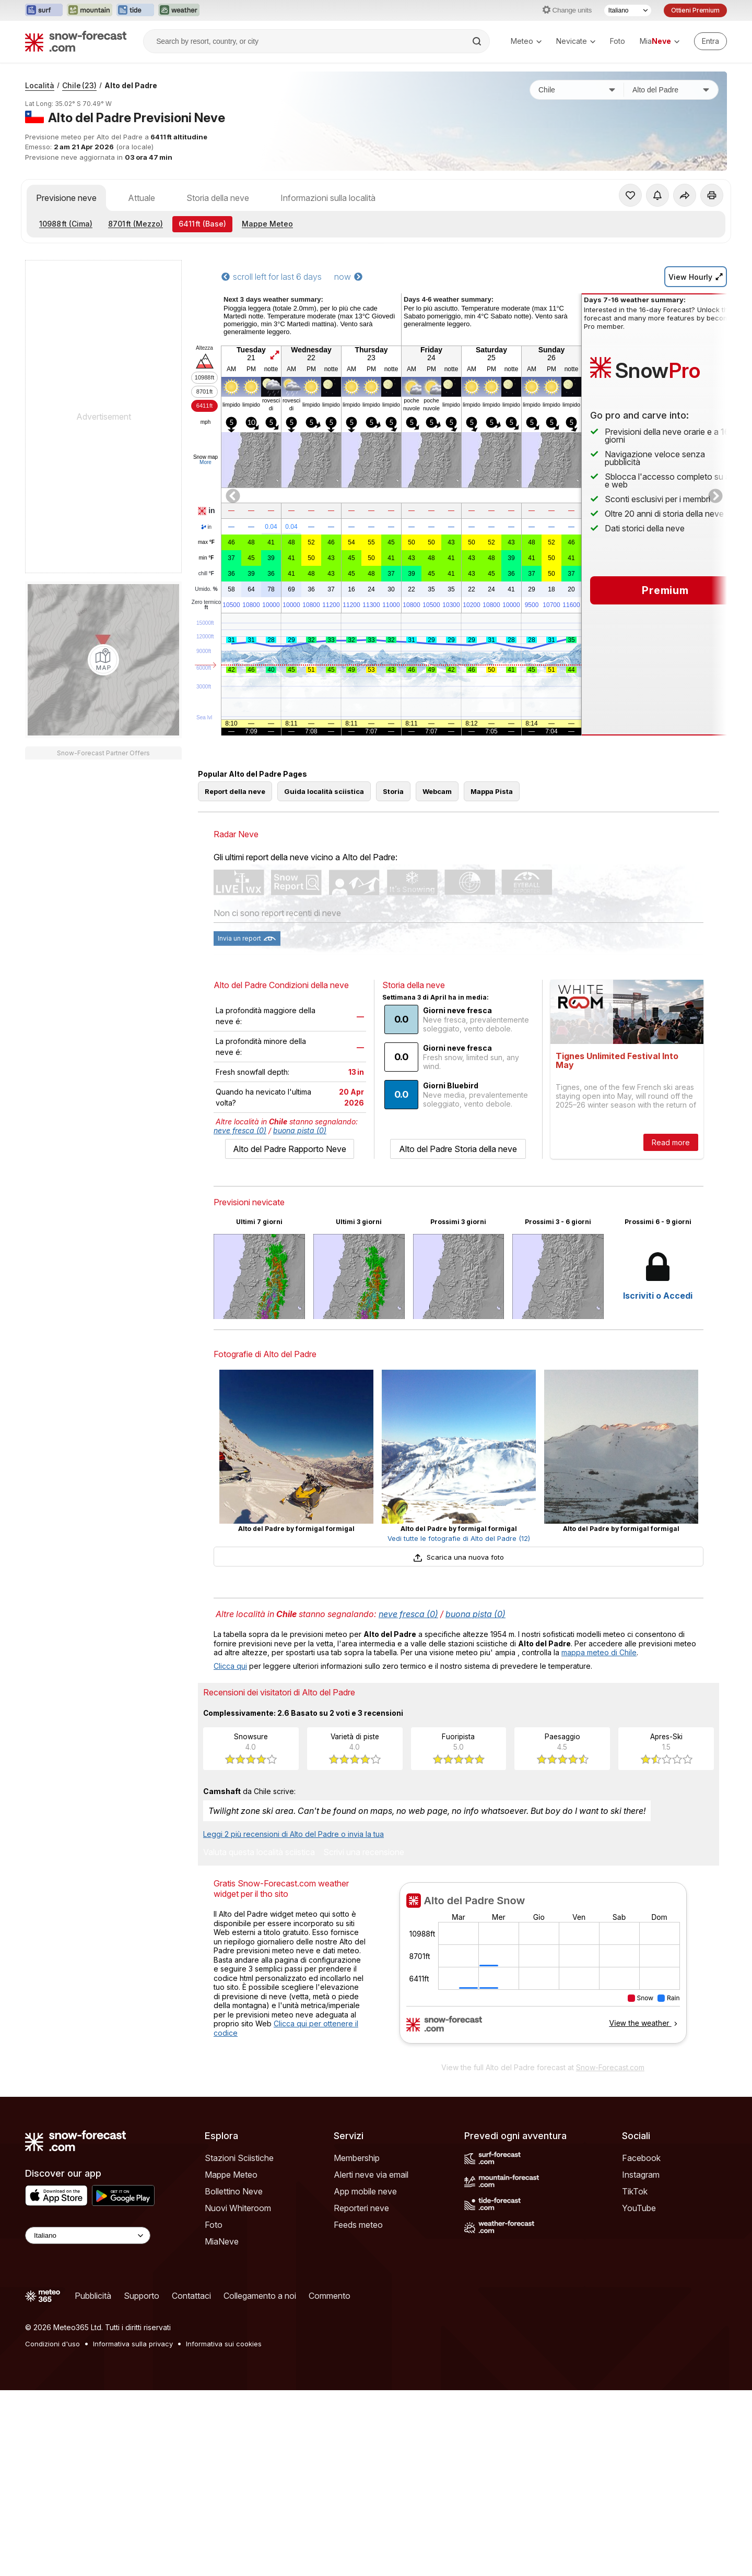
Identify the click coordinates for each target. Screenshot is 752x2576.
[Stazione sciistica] (671, 89)
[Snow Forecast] (75, 41)
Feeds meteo (358, 2271)
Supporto (141, 2342)
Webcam (437, 838)
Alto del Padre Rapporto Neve (289, 1196)
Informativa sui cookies (224, 2391)
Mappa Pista (492, 838)
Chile (79, 85)
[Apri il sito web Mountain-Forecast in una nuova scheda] (89, 10)
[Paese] (577, 89)
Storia (393, 838)
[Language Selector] (87, 2282)
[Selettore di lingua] (627, 10)
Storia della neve (217, 198)
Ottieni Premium (695, 10)
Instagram (641, 2221)
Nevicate (575, 41)
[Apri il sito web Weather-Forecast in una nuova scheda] (178, 10)
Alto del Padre (130, 85)
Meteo (526, 41)
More (205, 462)
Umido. (206, 589)
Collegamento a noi (260, 2342)
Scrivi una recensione (363, 1899)
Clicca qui (230, 1712)
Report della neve (235, 838)
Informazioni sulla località (327, 198)
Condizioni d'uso (52, 2391)
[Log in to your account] (710, 41)
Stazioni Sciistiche (239, 2205)
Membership (357, 2205)
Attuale (141, 198)
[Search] (477, 41)
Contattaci (191, 2342)
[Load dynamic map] (103, 659)
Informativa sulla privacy (133, 2391)
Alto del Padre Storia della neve (458, 1196)
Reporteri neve (361, 2255)
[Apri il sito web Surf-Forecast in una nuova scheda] (44, 10)
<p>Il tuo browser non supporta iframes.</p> (542, 2016)
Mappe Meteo (267, 223)
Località (39, 85)
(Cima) (65, 223)
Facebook (641, 2205)
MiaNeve (222, 2288)
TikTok (635, 2238)
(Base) (202, 223)
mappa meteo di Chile (599, 1699)
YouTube (639, 2255)
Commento (329, 2342)
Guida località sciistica (324, 838)
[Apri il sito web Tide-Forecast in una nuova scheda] (135, 10)
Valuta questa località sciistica (259, 1899)
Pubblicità (93, 2342)
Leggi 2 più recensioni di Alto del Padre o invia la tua (293, 1881)
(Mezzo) (135, 223)
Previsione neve (66, 198)
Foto (617, 41)
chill (206, 573)
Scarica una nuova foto (458, 1604)
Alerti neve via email (371, 2221)
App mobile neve (365, 2238)
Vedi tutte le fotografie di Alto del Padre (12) (458, 1585)
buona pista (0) (299, 1177)
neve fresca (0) (240, 1177)
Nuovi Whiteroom (238, 2255)
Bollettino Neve (234, 2238)
